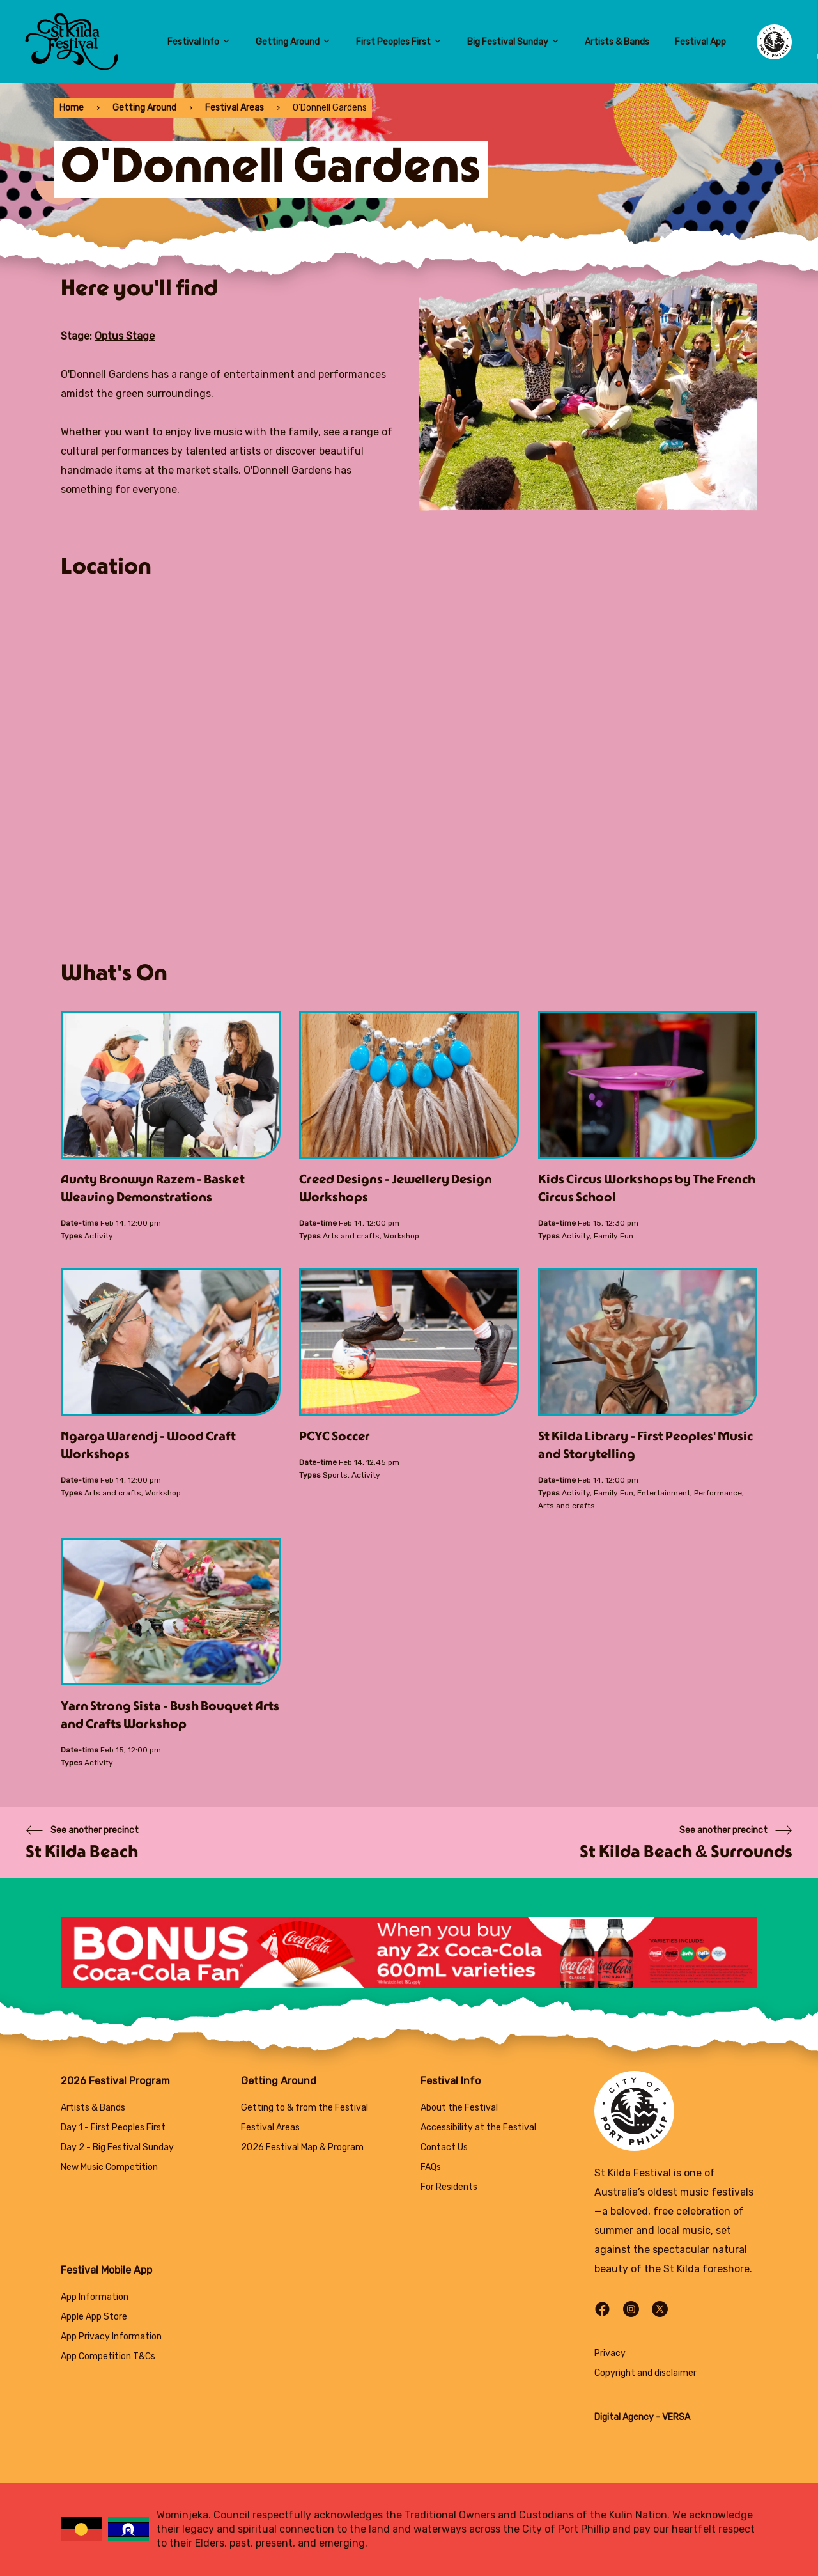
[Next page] (686, 1843)
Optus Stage (125, 336)
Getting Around (293, 41)
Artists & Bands (617, 41)
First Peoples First (399, 41)
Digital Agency (624, 2417)
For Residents (449, 2187)
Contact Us (444, 2147)
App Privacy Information (111, 2336)
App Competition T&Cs (108, 2356)
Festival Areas (234, 107)
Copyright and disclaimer (645, 2373)
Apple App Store (94, 2316)
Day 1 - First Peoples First (113, 2127)
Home (71, 107)
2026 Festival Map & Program (302, 2147)
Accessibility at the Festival (478, 2127)
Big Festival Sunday (513, 41)
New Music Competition (109, 2167)
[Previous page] (82, 1843)
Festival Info (198, 41)
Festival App (700, 41)
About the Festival (459, 2107)
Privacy (610, 2353)
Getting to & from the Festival (304, 2107)
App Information (94, 2296)
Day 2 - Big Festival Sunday (117, 2147)
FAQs (431, 2167)
